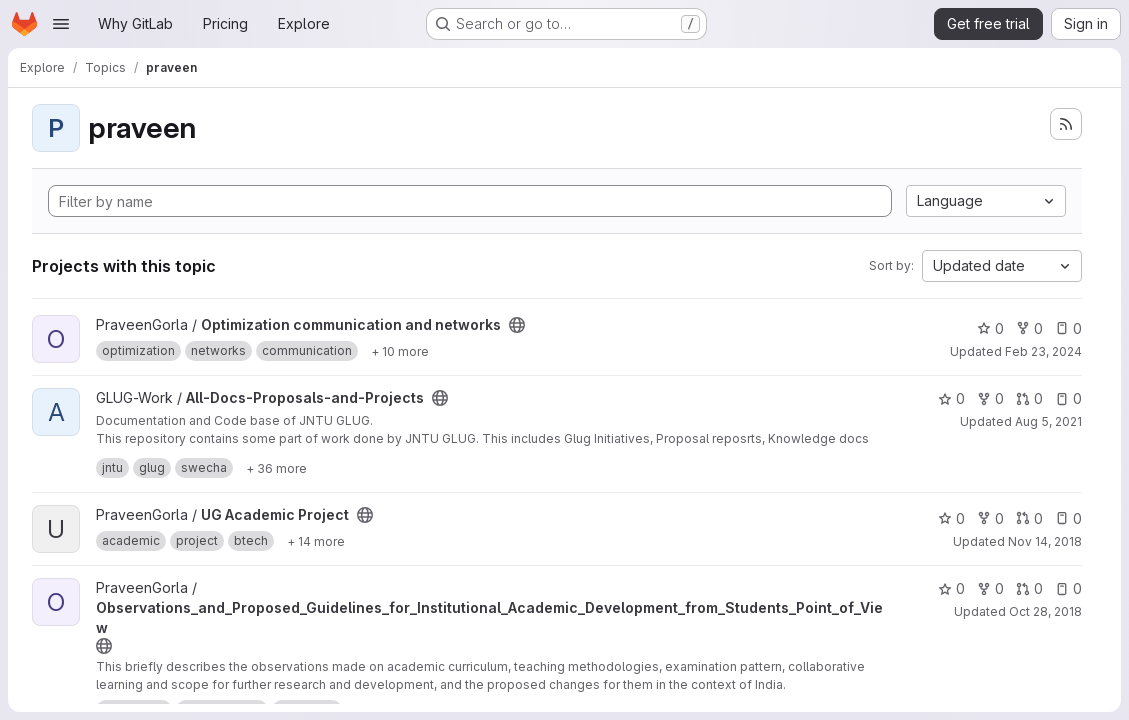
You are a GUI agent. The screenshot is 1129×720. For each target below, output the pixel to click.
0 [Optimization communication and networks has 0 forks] (1029, 328)
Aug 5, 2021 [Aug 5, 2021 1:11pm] (1048, 421)
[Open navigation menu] (61, 24)
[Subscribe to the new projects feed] (1066, 124)
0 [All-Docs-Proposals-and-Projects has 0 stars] (951, 398)
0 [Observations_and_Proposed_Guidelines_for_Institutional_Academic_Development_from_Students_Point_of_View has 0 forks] (990, 588)
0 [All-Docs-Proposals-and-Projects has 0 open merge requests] (1029, 398)
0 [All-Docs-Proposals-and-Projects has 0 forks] (990, 398)
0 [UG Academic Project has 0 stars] (951, 518)
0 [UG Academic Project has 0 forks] (990, 518)
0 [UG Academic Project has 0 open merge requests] (1029, 518)
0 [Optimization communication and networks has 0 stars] (990, 328)
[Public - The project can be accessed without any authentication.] (517, 325)
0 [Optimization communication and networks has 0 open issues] (1068, 328)
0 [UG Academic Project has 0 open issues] (1068, 518)
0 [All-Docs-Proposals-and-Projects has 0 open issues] (1068, 398)
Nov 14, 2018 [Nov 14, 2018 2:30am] (1045, 541)
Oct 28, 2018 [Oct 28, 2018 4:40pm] (1045, 611)
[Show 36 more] (276, 468)
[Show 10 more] (400, 351)
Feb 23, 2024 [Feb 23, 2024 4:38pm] (1043, 351)
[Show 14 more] (316, 541)
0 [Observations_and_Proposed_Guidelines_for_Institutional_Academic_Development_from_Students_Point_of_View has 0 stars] (951, 588)
